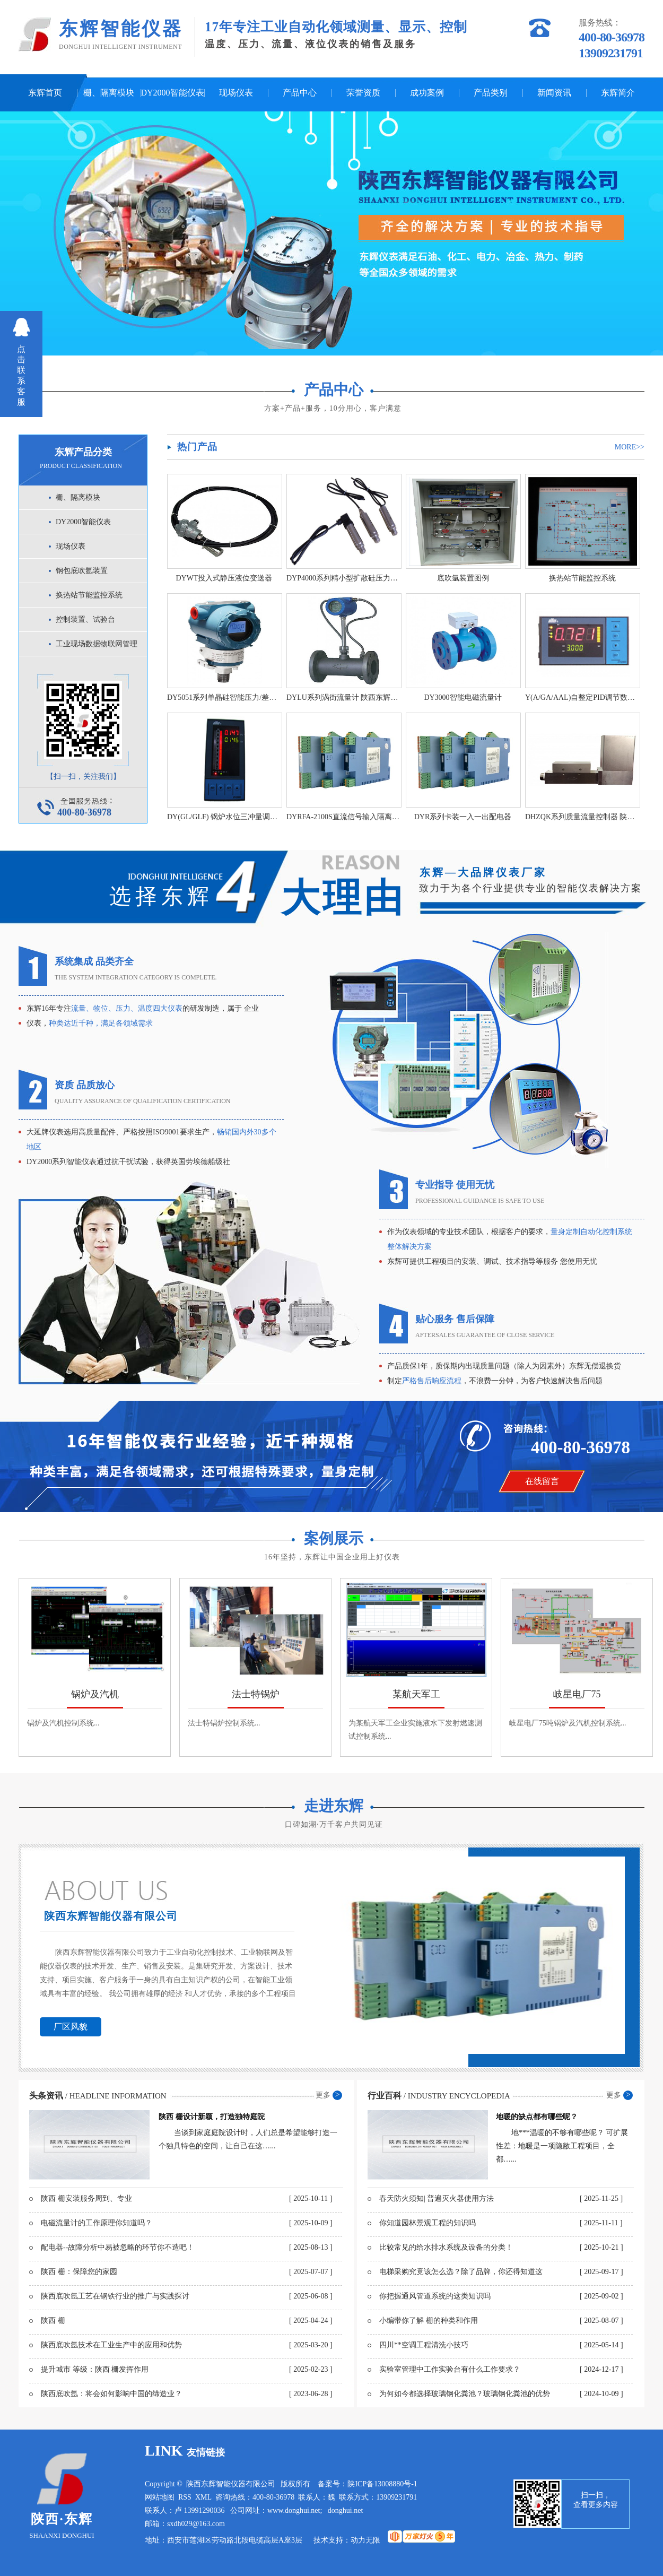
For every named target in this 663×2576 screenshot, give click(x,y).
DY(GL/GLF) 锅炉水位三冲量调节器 (224, 817)
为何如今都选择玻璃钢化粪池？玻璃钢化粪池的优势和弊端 (464, 2397)
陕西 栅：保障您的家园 (79, 2272)
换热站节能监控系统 (89, 595)
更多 (323, 2095)
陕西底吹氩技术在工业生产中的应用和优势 (111, 2345)
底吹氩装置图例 (463, 578)
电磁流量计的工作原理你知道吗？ (96, 2223)
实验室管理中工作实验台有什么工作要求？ (449, 2369)
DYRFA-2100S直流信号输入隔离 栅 (343, 817)
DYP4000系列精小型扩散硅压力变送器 (343, 578)
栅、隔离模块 (108, 92)
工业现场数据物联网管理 (96, 644)
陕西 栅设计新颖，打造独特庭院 (212, 2117)
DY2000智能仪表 (172, 92)
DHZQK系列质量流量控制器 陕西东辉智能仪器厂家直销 (582, 817)
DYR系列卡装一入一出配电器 (463, 817)
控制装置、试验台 (85, 619)
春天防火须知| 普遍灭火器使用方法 (436, 2198)
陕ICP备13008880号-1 (382, 2484)
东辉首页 (45, 92)
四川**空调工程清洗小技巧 (423, 2345)
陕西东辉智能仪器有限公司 (111, 1916)
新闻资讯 (554, 92)
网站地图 (160, 2497)
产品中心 (300, 92)
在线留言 (542, 1481)
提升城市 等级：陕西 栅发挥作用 (95, 2369)
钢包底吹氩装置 (82, 571)
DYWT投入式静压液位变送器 (224, 578)
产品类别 (491, 92)
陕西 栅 (53, 2321)
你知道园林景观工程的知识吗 (427, 2223)
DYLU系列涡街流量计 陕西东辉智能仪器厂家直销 (343, 697)
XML (203, 2497)
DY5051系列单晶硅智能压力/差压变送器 (224, 697)
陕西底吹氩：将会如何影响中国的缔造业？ (111, 2394)
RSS (184, 2497)
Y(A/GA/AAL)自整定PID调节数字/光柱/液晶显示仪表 (582, 697)
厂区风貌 (71, 2026)
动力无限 (365, 2540)
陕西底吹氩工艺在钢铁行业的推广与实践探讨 (115, 2296)
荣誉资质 (363, 92)
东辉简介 (618, 92)
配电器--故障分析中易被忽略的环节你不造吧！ (117, 2247)
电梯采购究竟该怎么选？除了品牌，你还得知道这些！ (461, 2275)
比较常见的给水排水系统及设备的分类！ (446, 2247)
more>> (629, 447)
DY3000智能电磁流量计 (462, 697)
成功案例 (427, 92)
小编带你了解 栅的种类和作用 (428, 2321)
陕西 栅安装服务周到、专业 (86, 2198)
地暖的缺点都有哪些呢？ (537, 2117)
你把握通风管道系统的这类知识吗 (435, 2296)
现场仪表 (236, 92)
